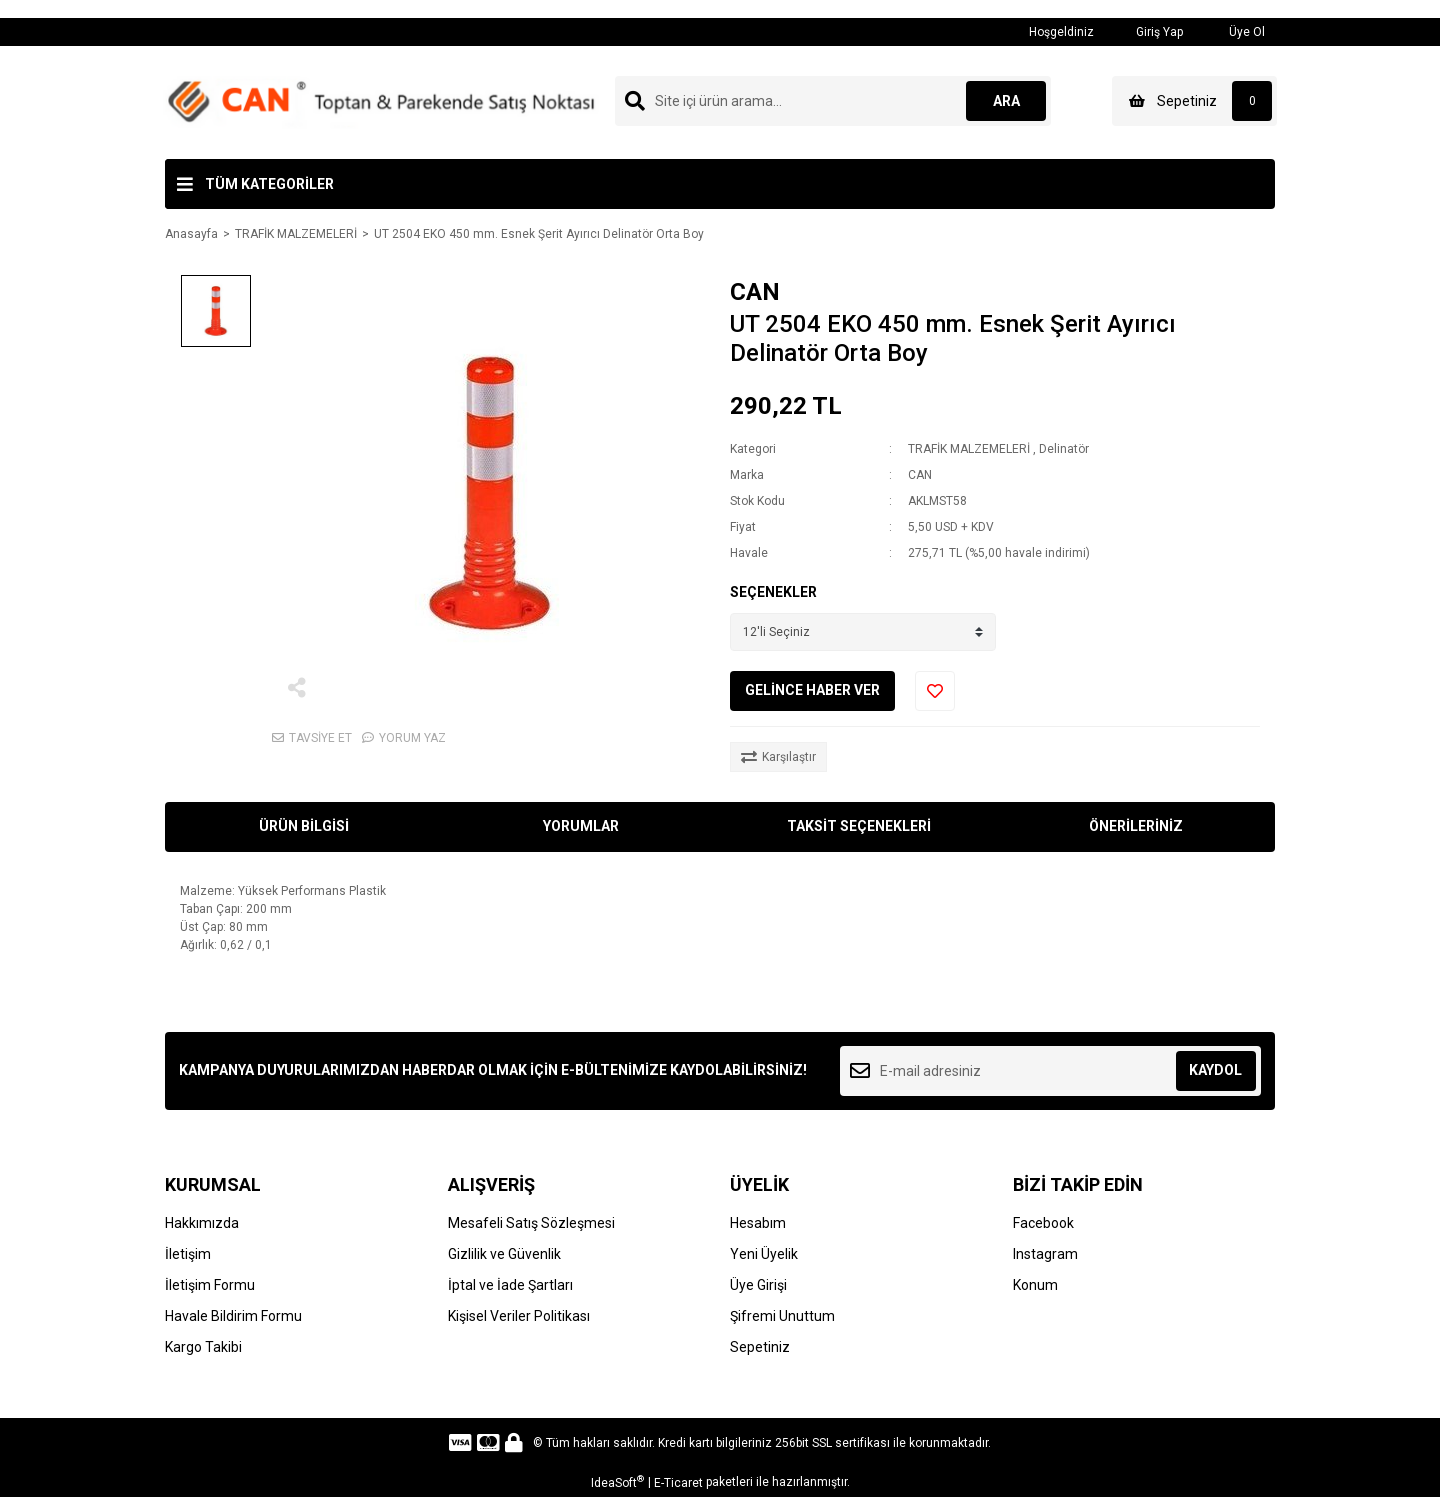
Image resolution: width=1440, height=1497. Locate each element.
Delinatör (1064, 449)
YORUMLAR (581, 826)
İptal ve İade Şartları (510, 1285)
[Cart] (1194, 101)
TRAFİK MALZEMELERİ (969, 449)
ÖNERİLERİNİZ (1136, 826)
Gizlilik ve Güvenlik (504, 1254)
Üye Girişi (758, 1285)
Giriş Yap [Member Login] (1148, 31)
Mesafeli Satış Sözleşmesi (531, 1223)
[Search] (833, 101)
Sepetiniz (760, 1347)
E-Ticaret (678, 1483)
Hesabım (758, 1223)
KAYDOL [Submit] (1215, 1070)
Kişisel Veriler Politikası (519, 1316)
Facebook (1043, 1223)
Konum (1035, 1285)
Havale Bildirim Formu (233, 1316)
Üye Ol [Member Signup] (1234, 31)
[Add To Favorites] (935, 691)
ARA (1006, 101)
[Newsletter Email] (1050, 1071)
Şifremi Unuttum (782, 1316)
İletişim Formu (210, 1285)
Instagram (1045, 1254)
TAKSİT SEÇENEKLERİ (859, 826)
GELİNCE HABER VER (812, 690)
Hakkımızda (202, 1223)
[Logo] (381, 102)
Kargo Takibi (203, 1347)
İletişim (188, 1254)
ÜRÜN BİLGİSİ (304, 826)
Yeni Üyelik (764, 1254)
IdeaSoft (617, 1482)
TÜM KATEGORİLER (269, 184)
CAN (755, 292)
